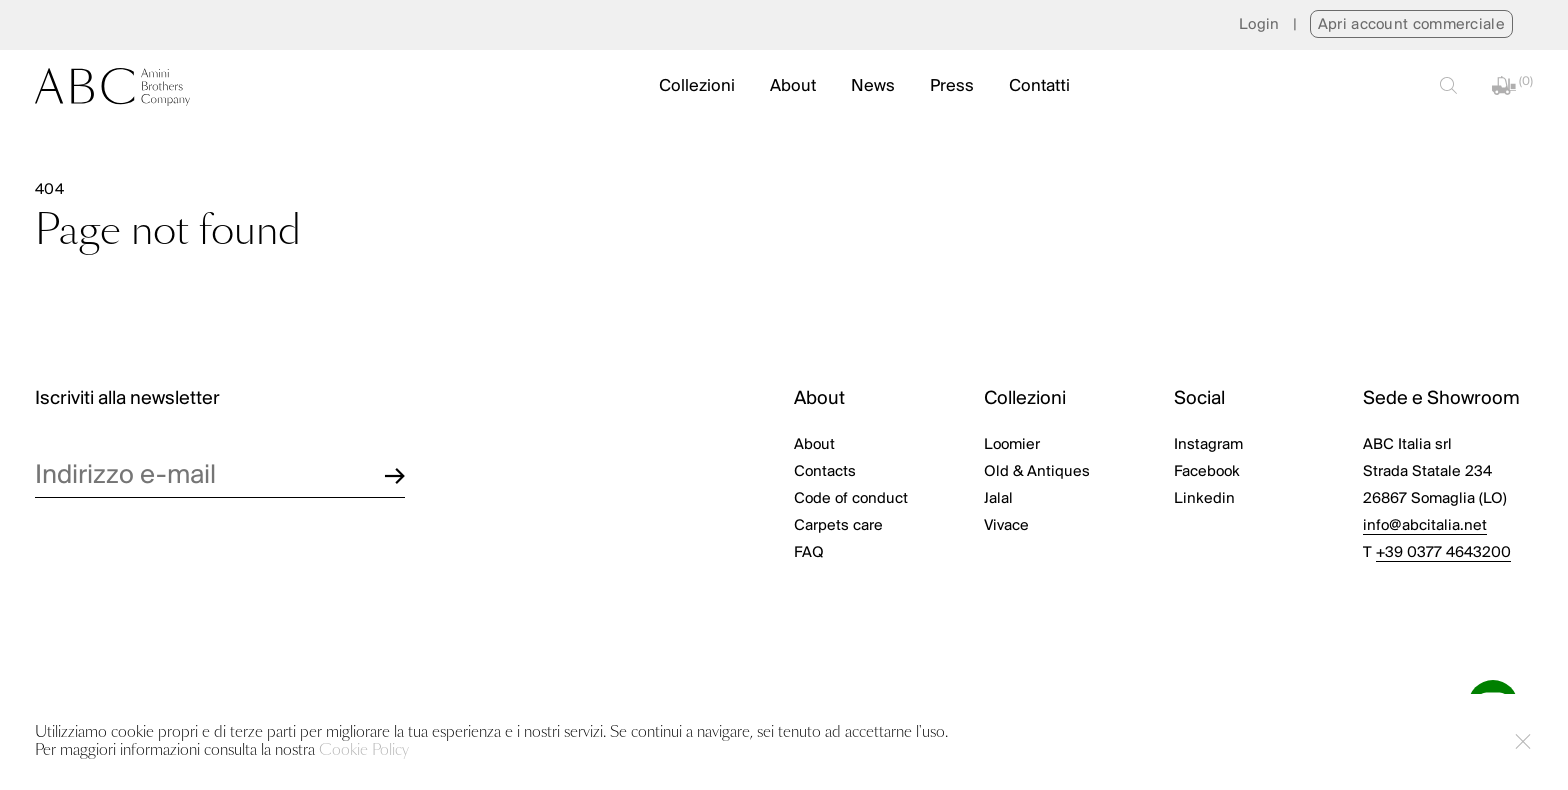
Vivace (1006, 526)
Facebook (1207, 472)
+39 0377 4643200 (1443, 553)
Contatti (1039, 86)
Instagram (1208, 445)
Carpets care (838, 526)
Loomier (1012, 445)
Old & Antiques (1037, 472)
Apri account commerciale (1411, 25)
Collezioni (697, 86)
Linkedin (1204, 499)
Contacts (825, 472)
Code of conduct (851, 499)
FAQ (809, 553)
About (793, 86)
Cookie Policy (364, 750)
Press (952, 86)
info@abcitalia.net (1425, 526)
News (873, 86)
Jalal (998, 499)
